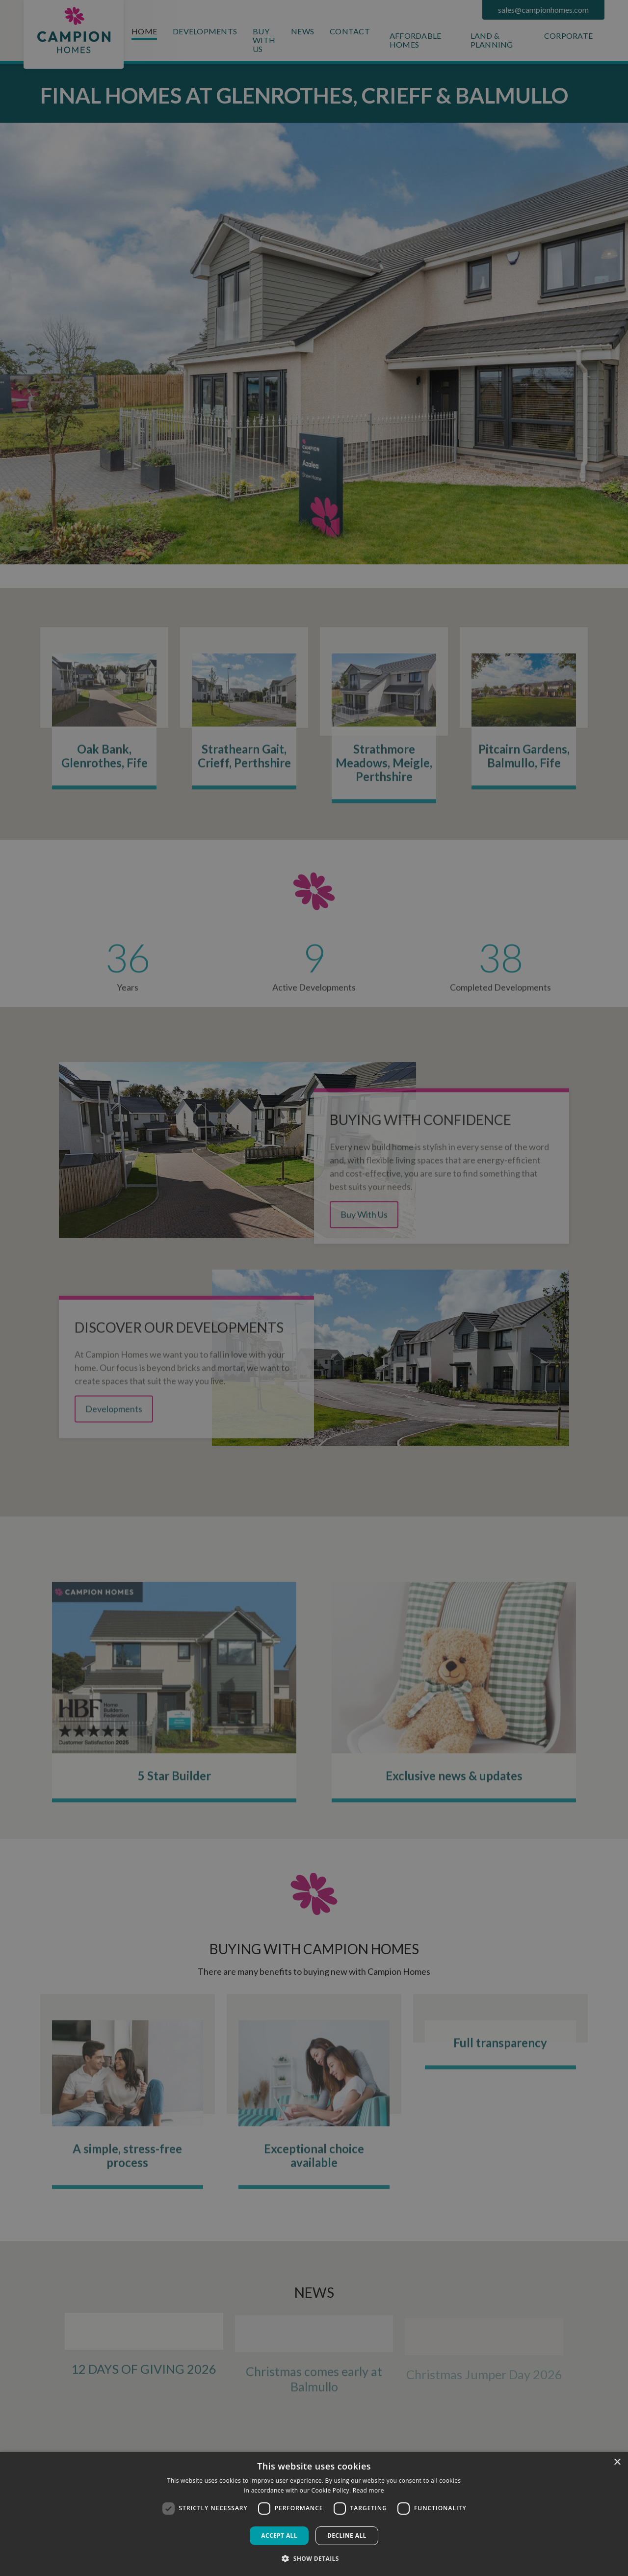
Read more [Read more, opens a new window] (368, 2490)
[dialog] (314, 2514)
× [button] (617, 2462)
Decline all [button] (346, 2535)
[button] (314, 2558)
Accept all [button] (279, 2535)
